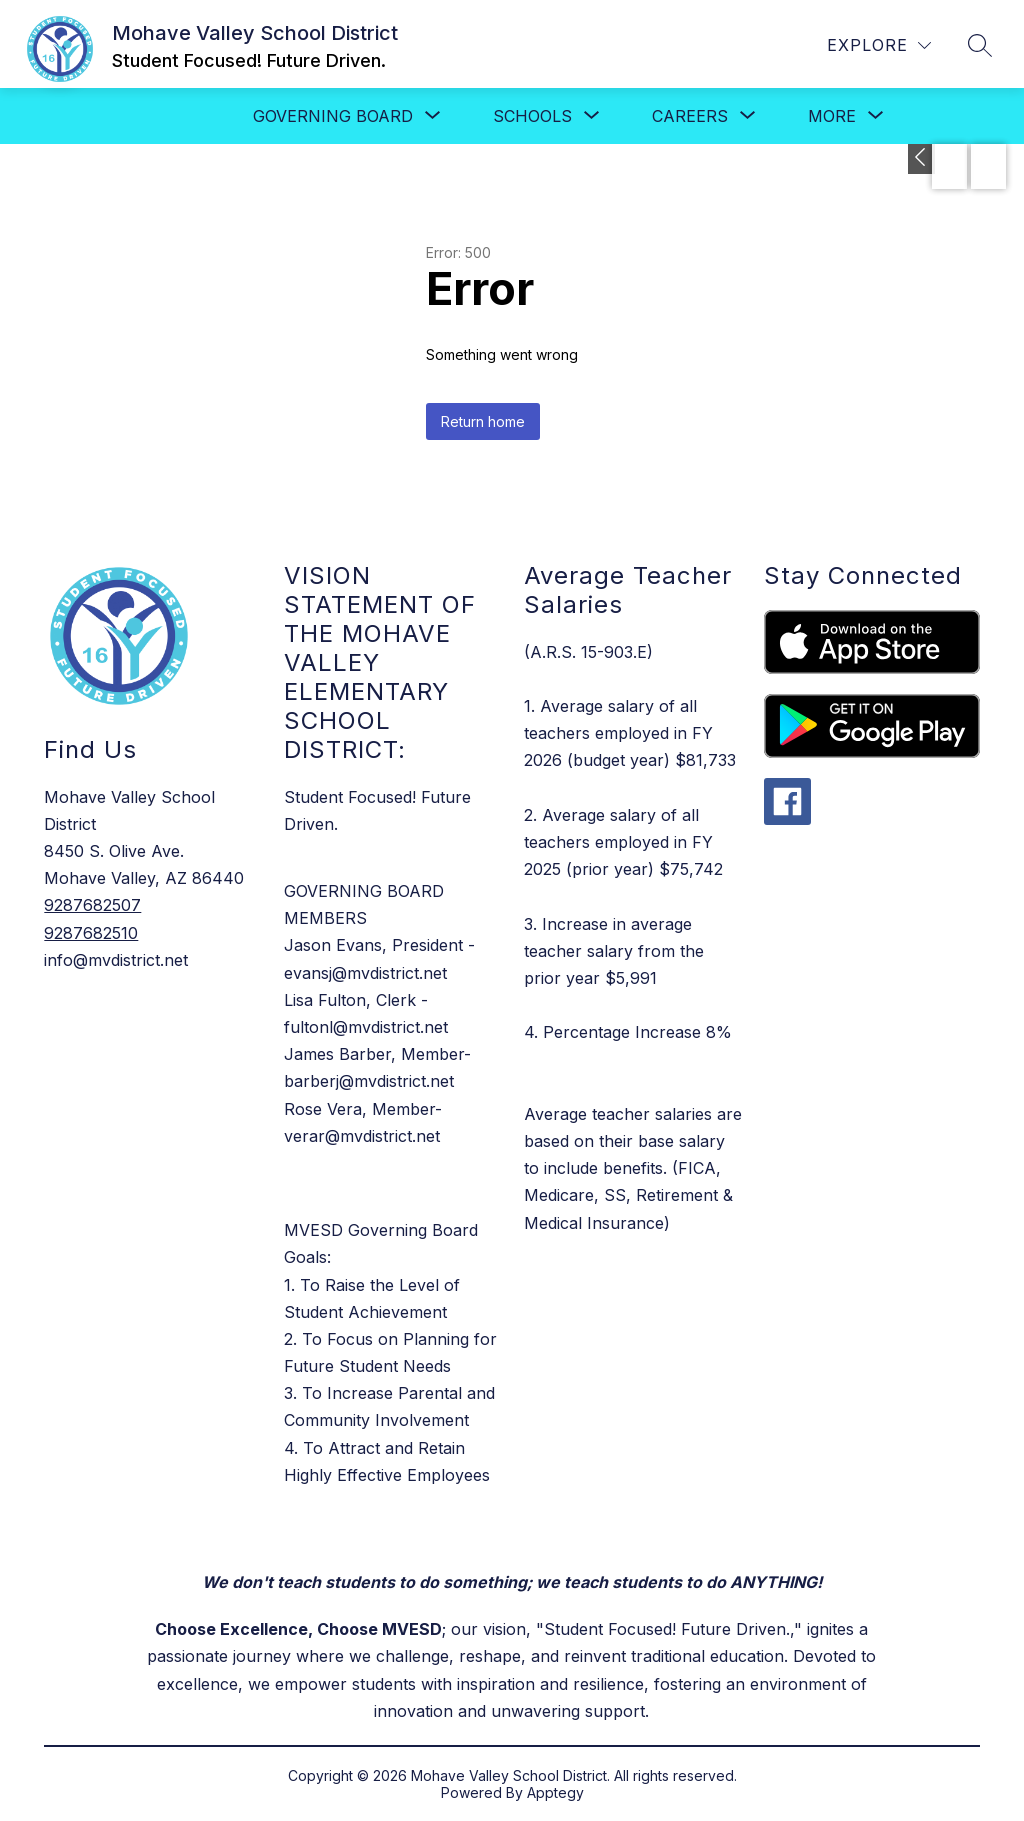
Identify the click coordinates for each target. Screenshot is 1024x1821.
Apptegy (555, 1792)
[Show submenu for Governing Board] (333, 116)
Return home (483, 421)
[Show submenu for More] (832, 116)
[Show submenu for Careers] (690, 116)
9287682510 (91, 933)
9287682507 (92, 905)
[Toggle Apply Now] (921, 159)
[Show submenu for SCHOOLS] (532, 116)
